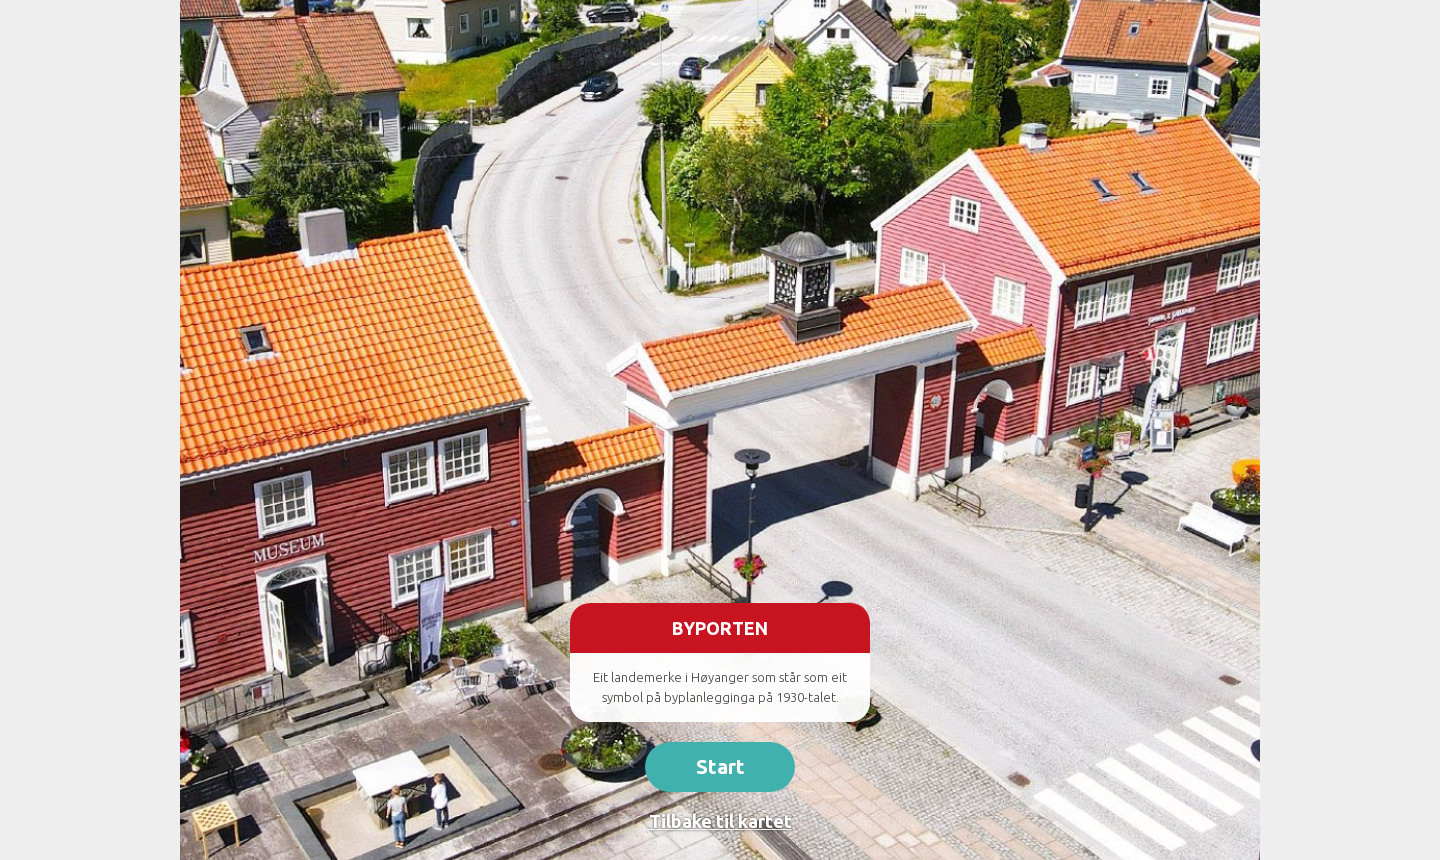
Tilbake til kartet (720, 821)
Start (720, 766)
